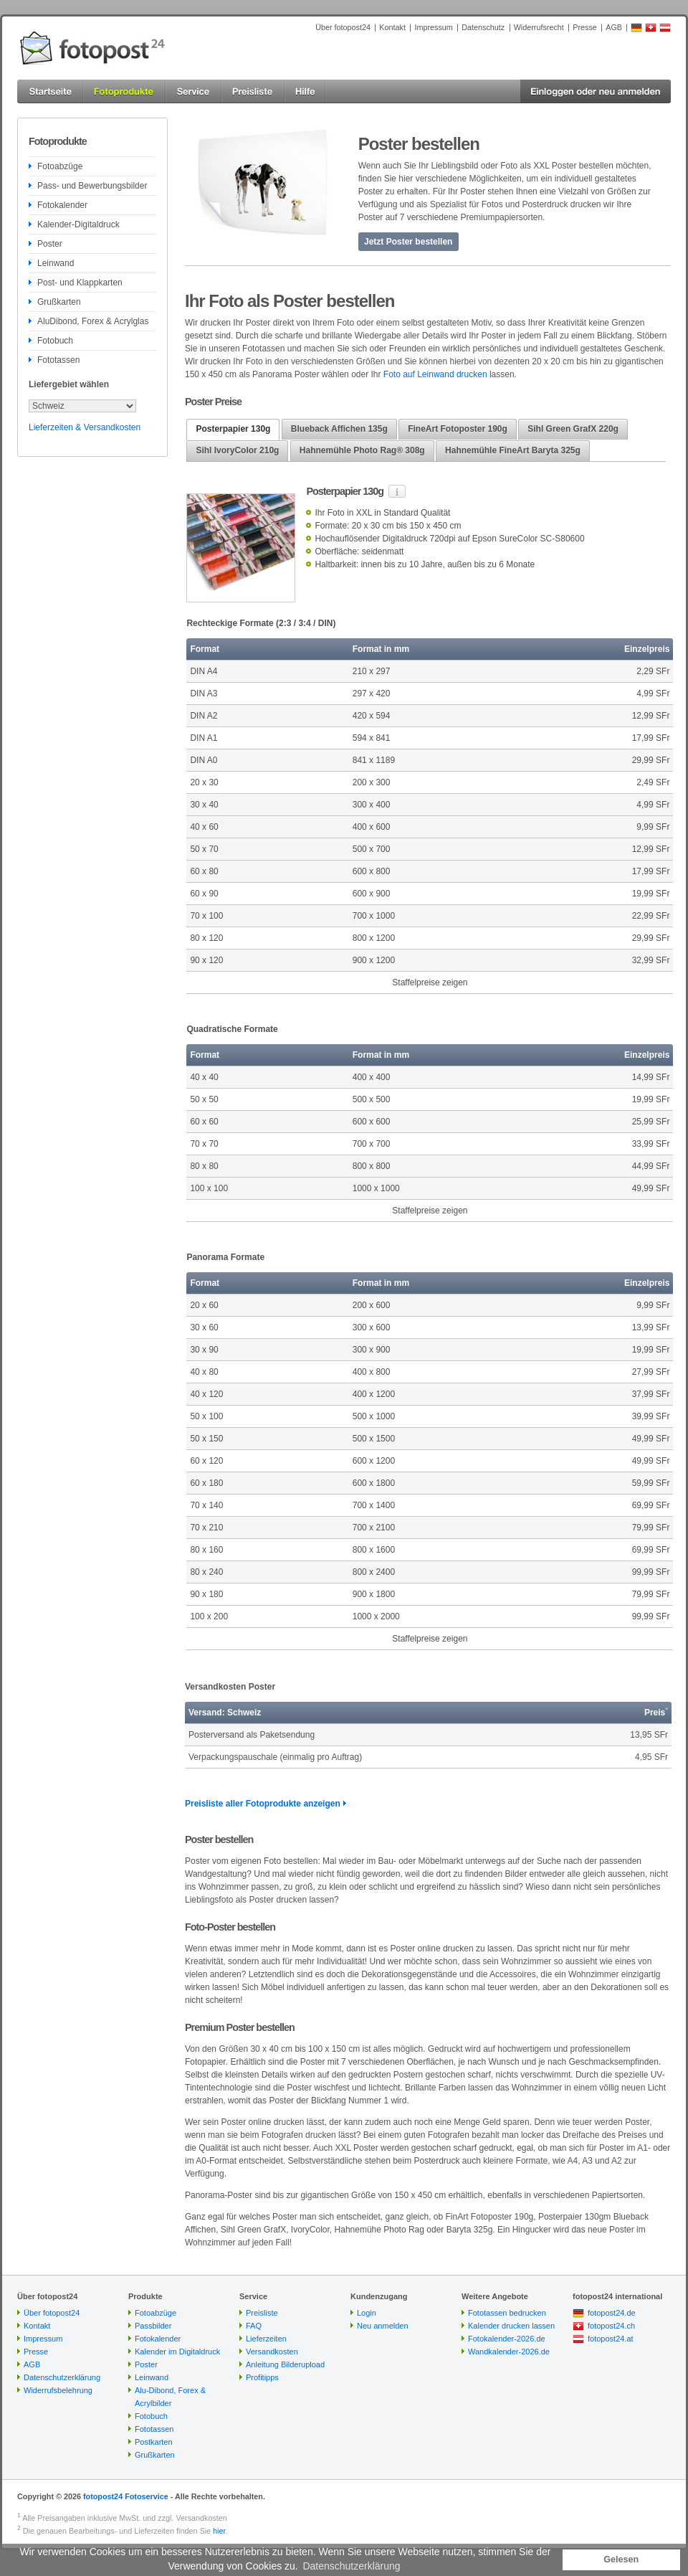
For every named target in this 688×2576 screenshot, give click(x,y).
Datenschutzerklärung (62, 2377)
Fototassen (58, 360)
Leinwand (55, 263)
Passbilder (153, 2325)
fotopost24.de (612, 2313)
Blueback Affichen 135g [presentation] (339, 429)
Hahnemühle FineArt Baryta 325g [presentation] (512, 450)
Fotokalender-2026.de (506, 2338)
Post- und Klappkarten (80, 283)
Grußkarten (59, 302)
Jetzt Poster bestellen (408, 242)
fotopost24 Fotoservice (125, 2496)
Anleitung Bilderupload (285, 2364)
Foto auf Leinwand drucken (435, 374)
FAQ (254, 2325)
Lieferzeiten (266, 2338)
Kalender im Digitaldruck (177, 2351)
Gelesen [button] (621, 2559)
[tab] (233, 429)
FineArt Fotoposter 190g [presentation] (457, 429)
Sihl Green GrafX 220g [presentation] (572, 429)
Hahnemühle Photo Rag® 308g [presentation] (362, 450)
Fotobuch (55, 341)
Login (366, 2313)
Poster (49, 244)
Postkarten (154, 2442)
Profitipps (262, 2377)
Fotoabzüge (59, 166)
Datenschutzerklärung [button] (351, 2566)
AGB (614, 27)
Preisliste (262, 2313)
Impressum (433, 27)
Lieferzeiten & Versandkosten (84, 427)
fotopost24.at (611, 2338)
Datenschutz (483, 27)
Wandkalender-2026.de (509, 2351)
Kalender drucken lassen (511, 2325)
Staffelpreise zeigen (429, 982)
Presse (585, 27)
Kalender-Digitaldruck (78, 224)
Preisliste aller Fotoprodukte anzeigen (262, 1804)
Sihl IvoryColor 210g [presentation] (237, 450)
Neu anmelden (382, 2325)
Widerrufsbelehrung (58, 2390)
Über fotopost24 (343, 27)
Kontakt (392, 27)
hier (219, 2531)
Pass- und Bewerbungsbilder (92, 186)
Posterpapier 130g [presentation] (233, 429)
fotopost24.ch (611, 2325)
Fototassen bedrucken (507, 2313)
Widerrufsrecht (539, 27)
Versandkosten (272, 2351)
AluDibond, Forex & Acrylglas (92, 321)
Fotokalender (62, 205)
